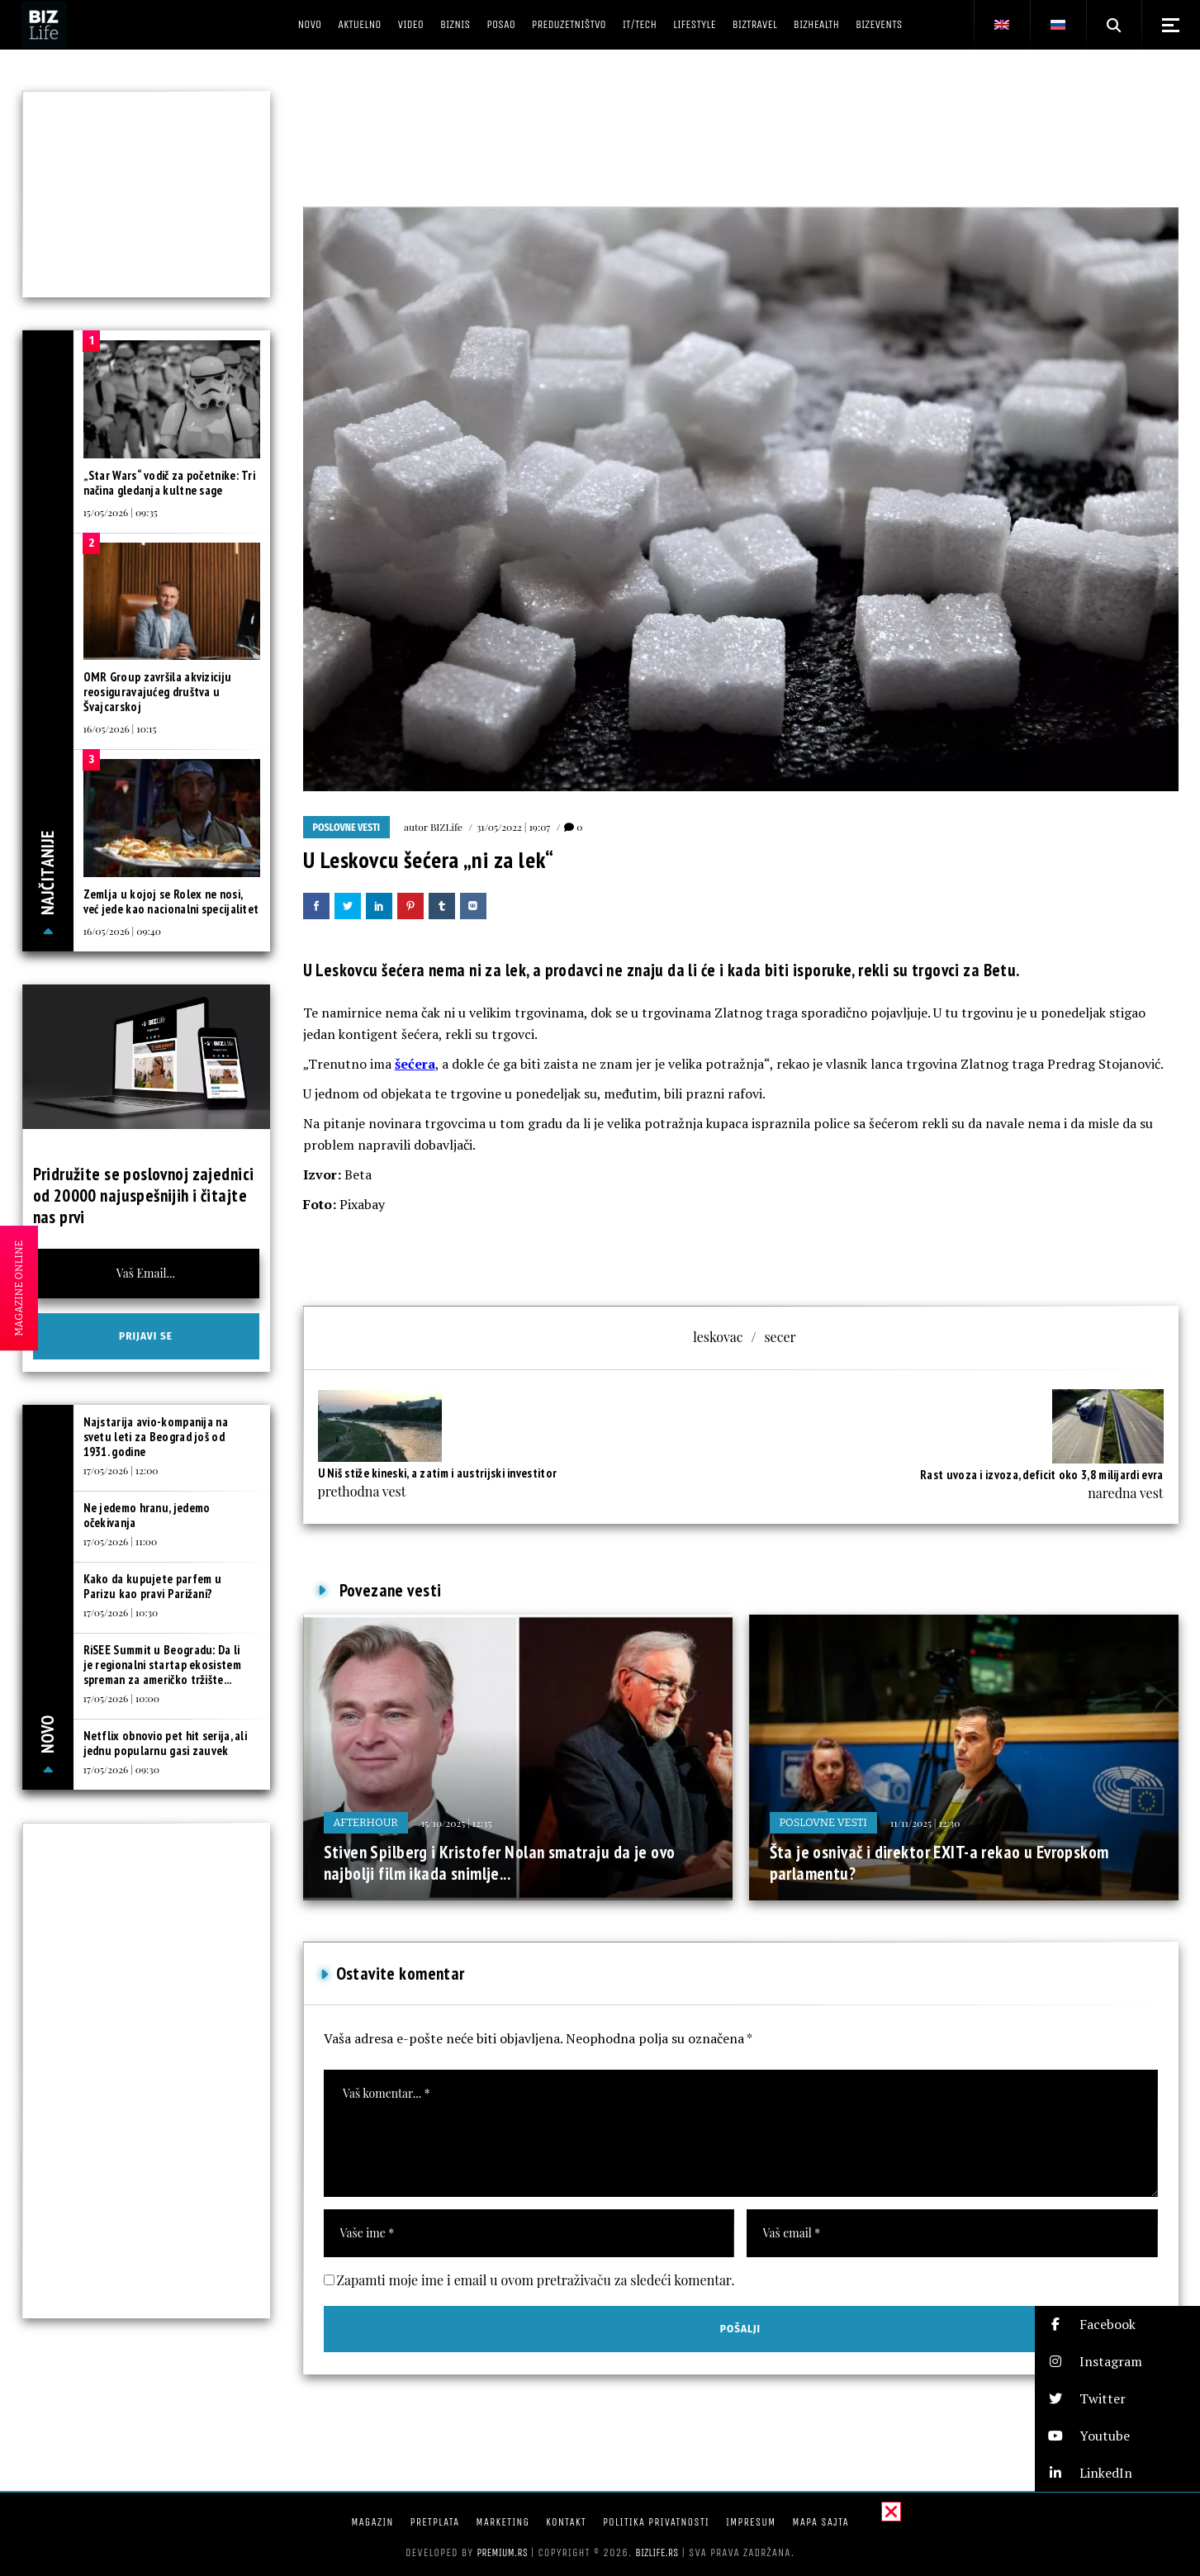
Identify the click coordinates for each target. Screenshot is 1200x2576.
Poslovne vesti (347, 827)
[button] (1117, 2324)
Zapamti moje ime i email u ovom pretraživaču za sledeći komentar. (536, 2280)
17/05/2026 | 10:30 (121, 1612)
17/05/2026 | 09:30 (121, 1769)
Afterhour (366, 1822)
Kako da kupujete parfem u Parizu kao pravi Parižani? (152, 1586)
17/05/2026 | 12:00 (121, 1470)
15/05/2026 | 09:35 (120, 512)
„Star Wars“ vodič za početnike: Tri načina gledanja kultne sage (169, 482)
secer (779, 1336)
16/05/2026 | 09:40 (122, 930)
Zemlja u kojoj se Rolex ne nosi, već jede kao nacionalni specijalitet (171, 901)
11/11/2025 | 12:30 (925, 1822)
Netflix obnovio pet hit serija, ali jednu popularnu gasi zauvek (165, 1743)
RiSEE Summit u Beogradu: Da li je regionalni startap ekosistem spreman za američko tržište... (162, 1664)
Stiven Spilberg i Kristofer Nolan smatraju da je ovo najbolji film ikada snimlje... (500, 1863)
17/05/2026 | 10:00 (121, 1698)
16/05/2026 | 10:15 (120, 728)
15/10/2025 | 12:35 (456, 1822)
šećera (415, 1064)
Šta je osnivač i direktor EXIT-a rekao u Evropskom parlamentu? (939, 1863)
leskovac (717, 1336)
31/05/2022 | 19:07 (513, 826)
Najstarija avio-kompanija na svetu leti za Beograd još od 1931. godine (155, 1436)
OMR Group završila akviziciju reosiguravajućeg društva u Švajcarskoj (157, 691)
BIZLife (446, 826)
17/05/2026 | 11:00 (120, 1541)
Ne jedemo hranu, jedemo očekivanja (147, 1515)
